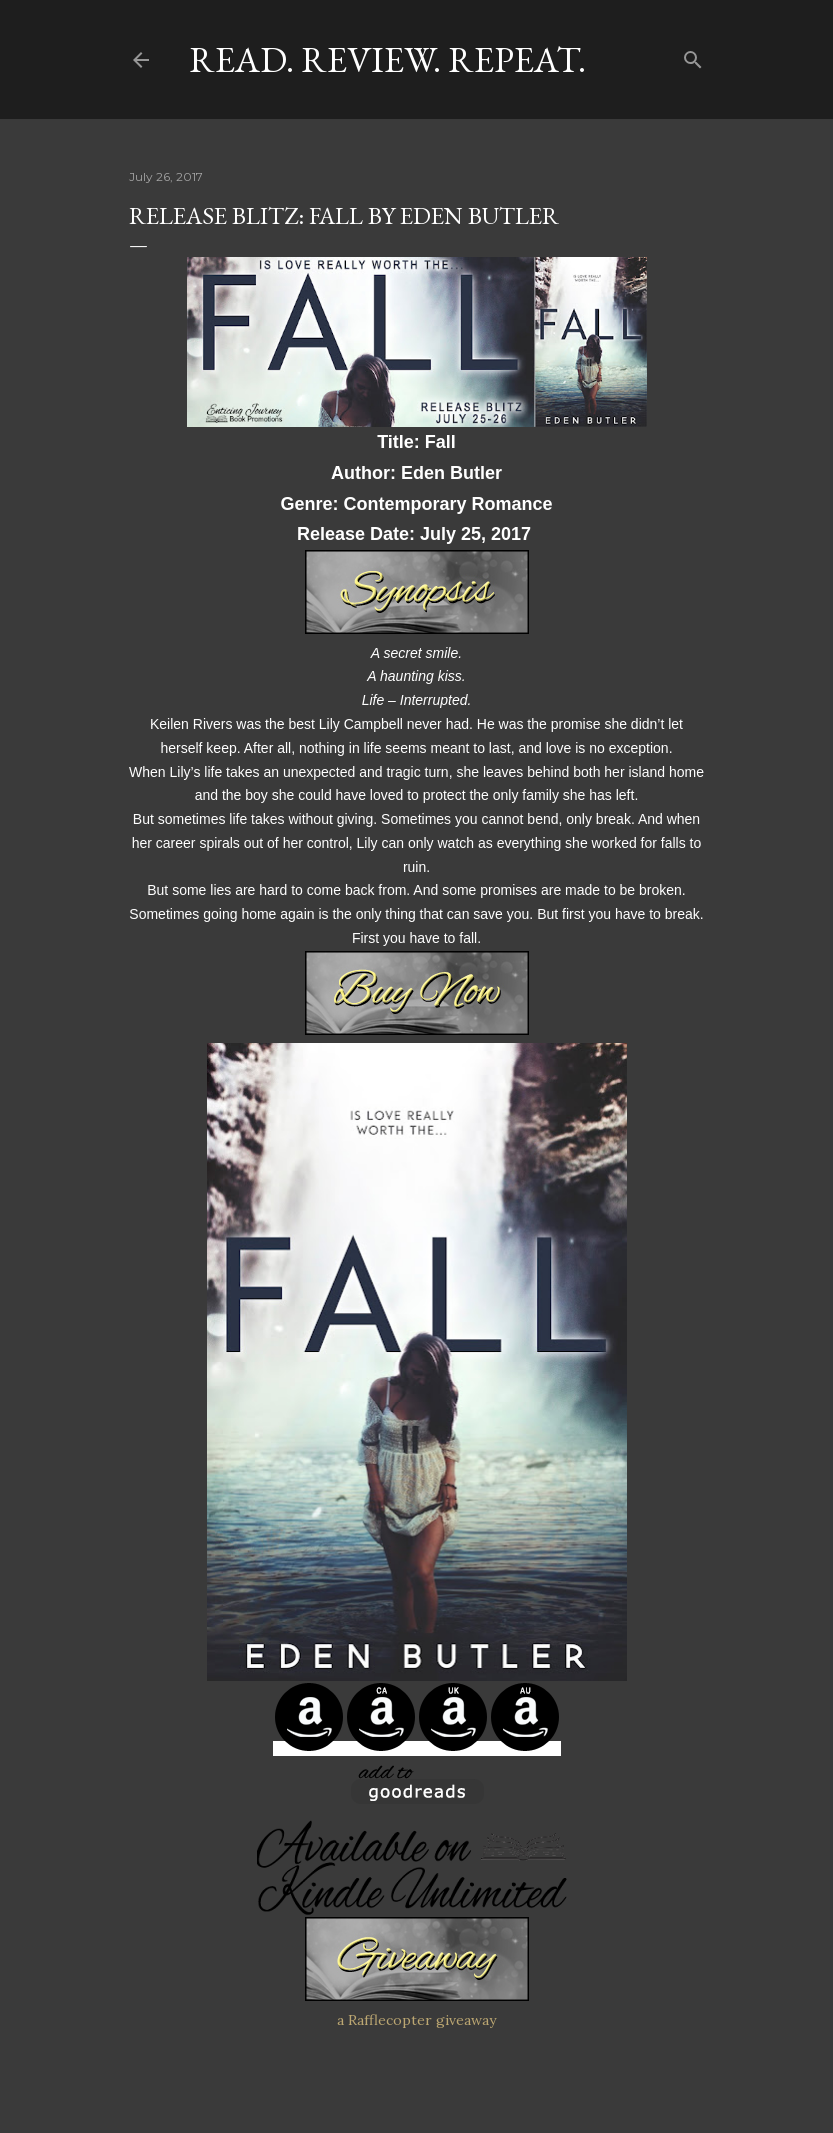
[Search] (693, 55)
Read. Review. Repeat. (387, 59)
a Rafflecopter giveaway (416, 2020)
